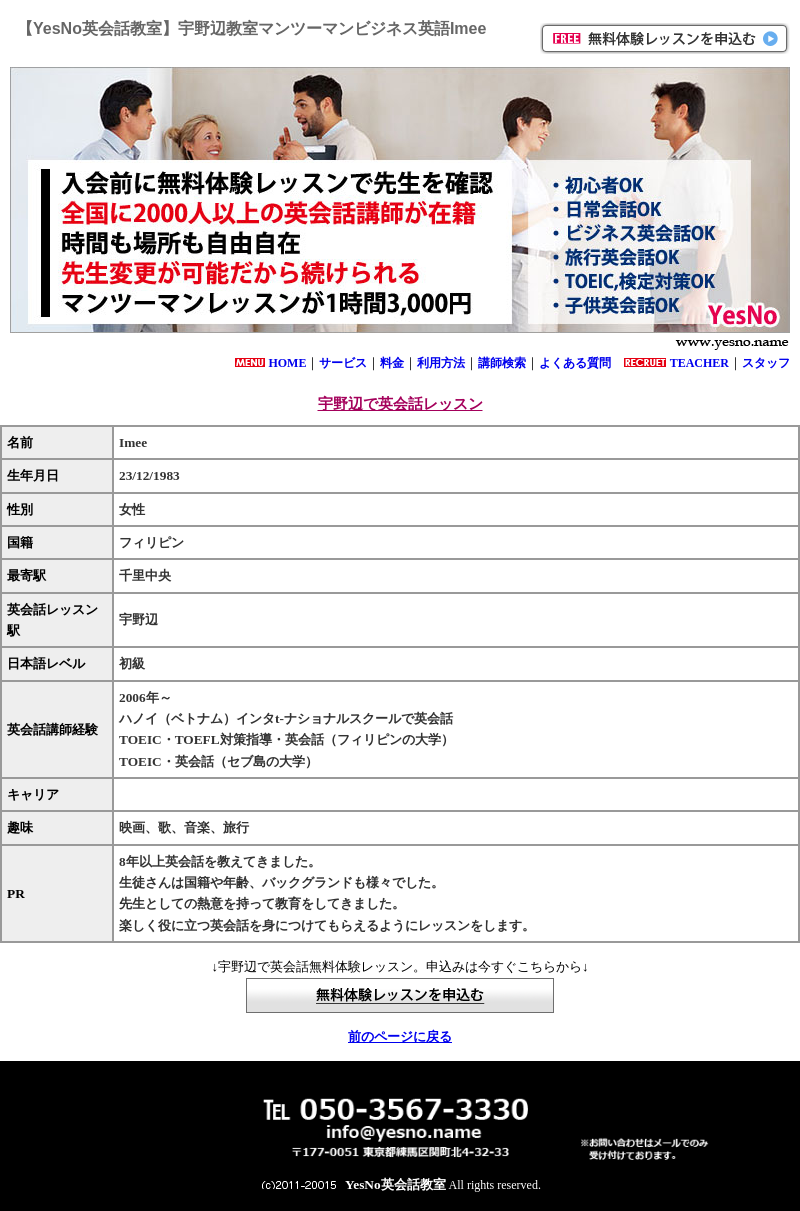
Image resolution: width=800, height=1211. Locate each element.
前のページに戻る (400, 1036)
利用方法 (441, 363)
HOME (287, 363)
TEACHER (699, 363)
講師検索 (502, 363)
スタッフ (766, 363)
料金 (392, 363)
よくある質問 (575, 363)
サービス (343, 363)
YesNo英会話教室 (395, 1184)
